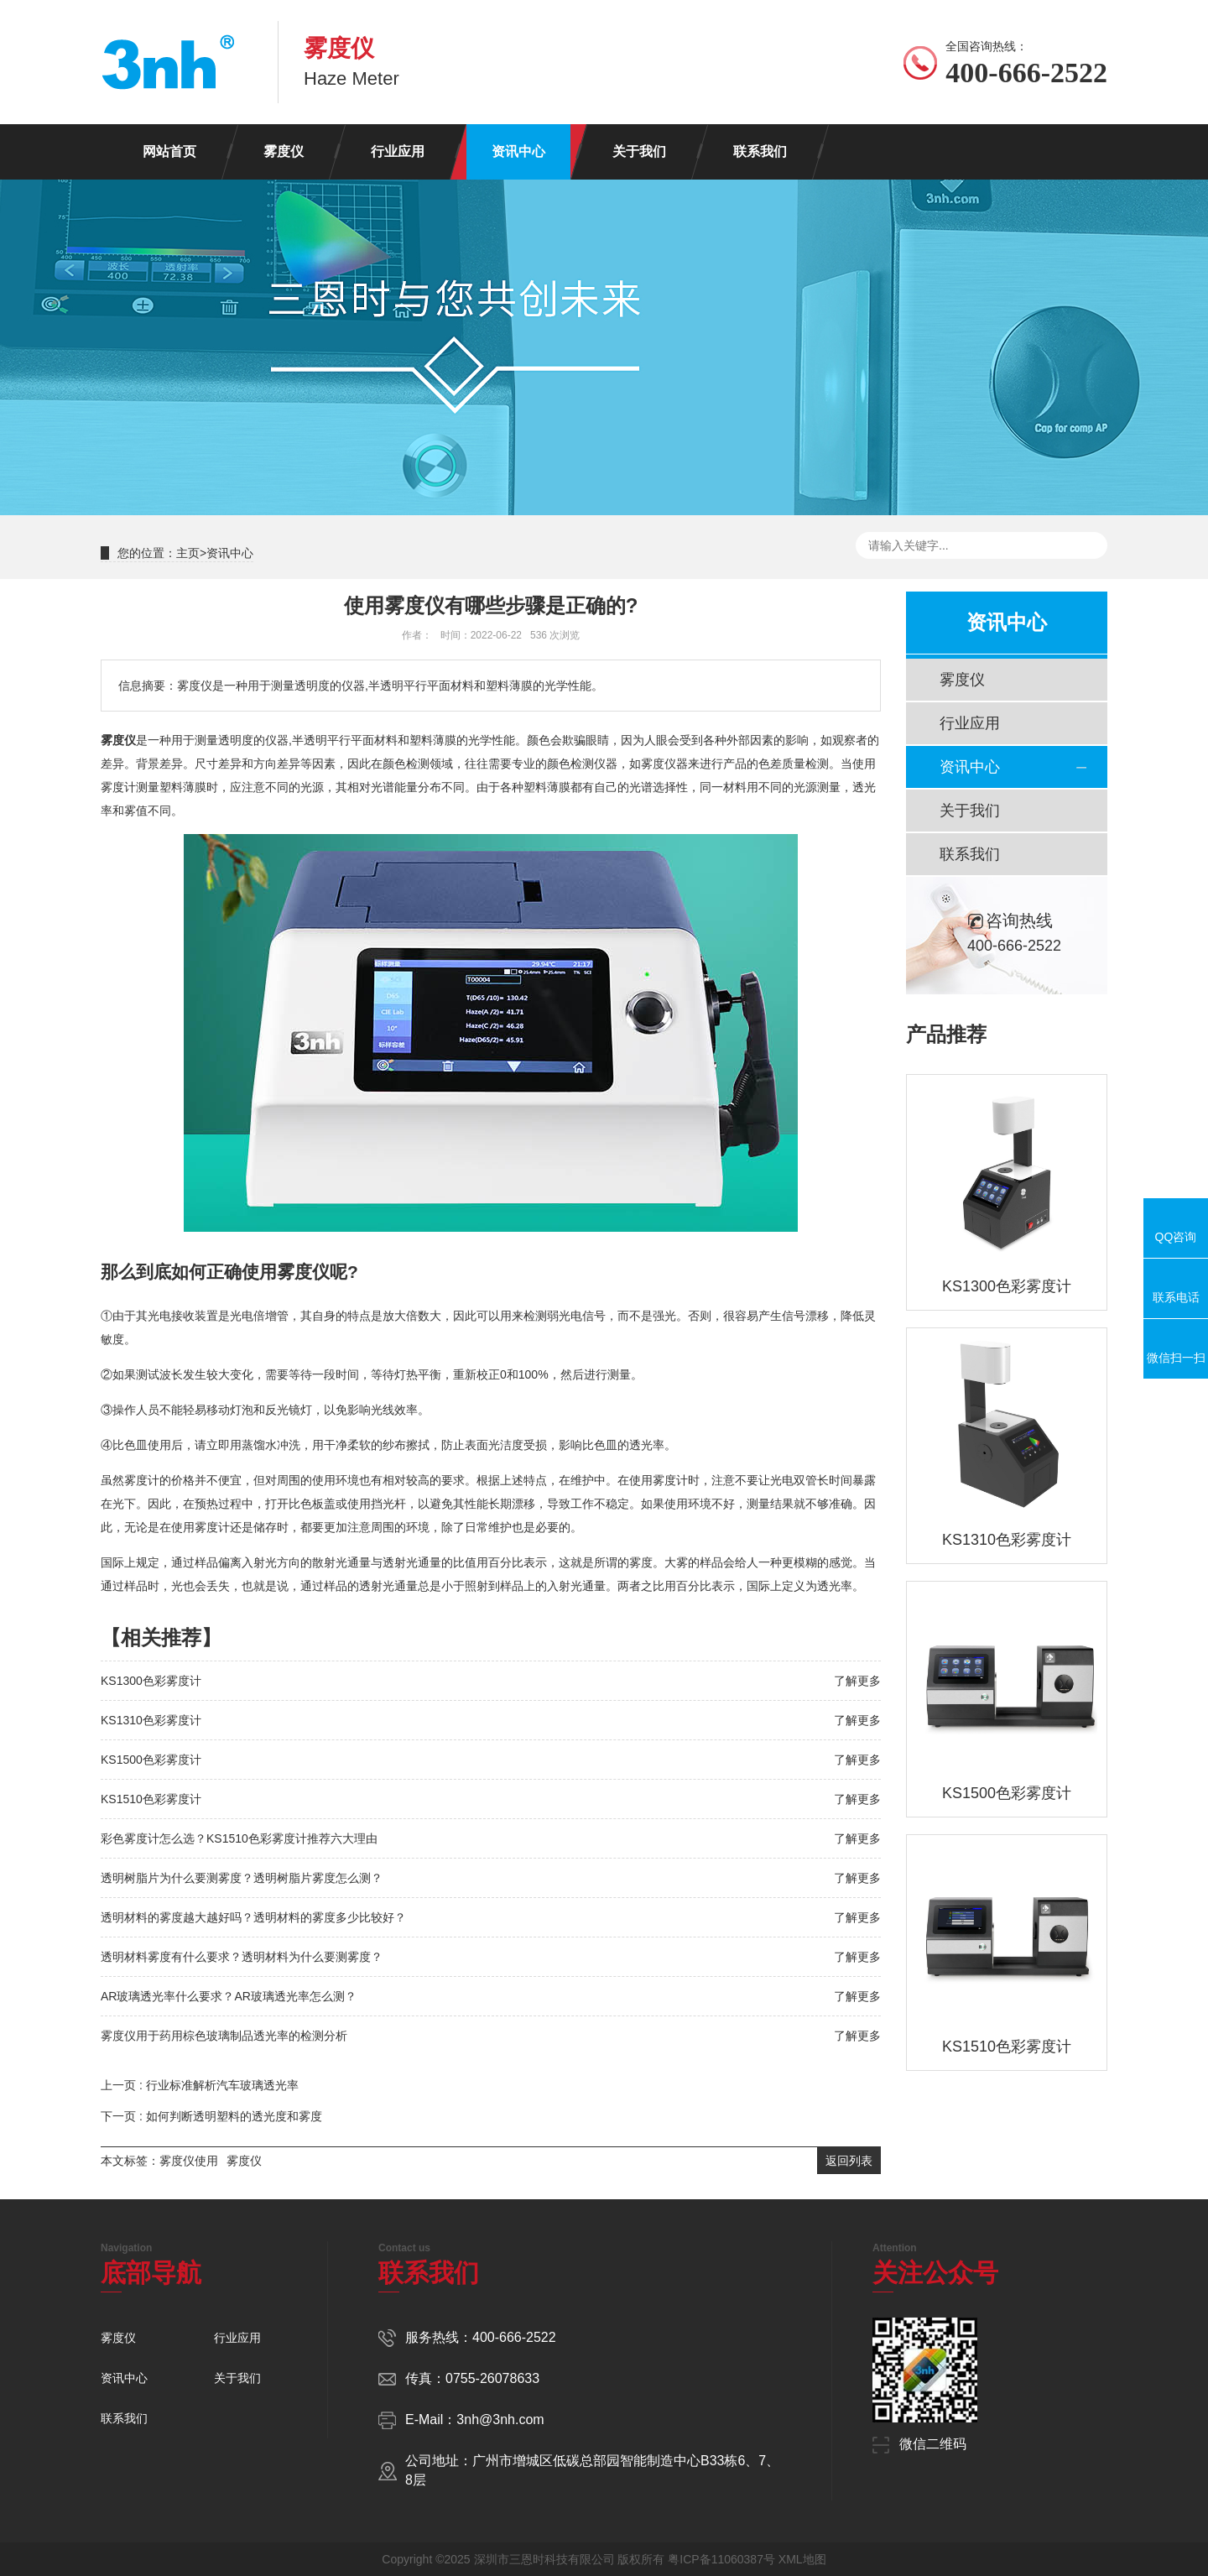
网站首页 (169, 151)
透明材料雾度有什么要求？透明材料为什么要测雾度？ (242, 1956)
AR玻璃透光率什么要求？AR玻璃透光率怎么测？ (229, 1996)
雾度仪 (283, 151)
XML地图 (802, 2559)
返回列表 (848, 2160)
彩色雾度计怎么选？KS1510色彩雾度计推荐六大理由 (239, 1838)
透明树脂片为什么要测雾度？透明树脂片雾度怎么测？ (242, 1878)
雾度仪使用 (188, 2160)
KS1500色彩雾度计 (151, 1759)
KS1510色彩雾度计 (151, 1799)
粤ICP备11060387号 (721, 2559)
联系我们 (760, 151)
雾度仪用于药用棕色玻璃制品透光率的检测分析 (224, 2035)
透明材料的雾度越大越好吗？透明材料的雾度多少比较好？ (253, 1917)
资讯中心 (518, 151)
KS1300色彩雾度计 (151, 1680)
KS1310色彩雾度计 (151, 1720)
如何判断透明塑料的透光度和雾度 (234, 2116)
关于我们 (639, 151)
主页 (188, 553)
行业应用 (397, 151)
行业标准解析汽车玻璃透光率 (222, 2085)
